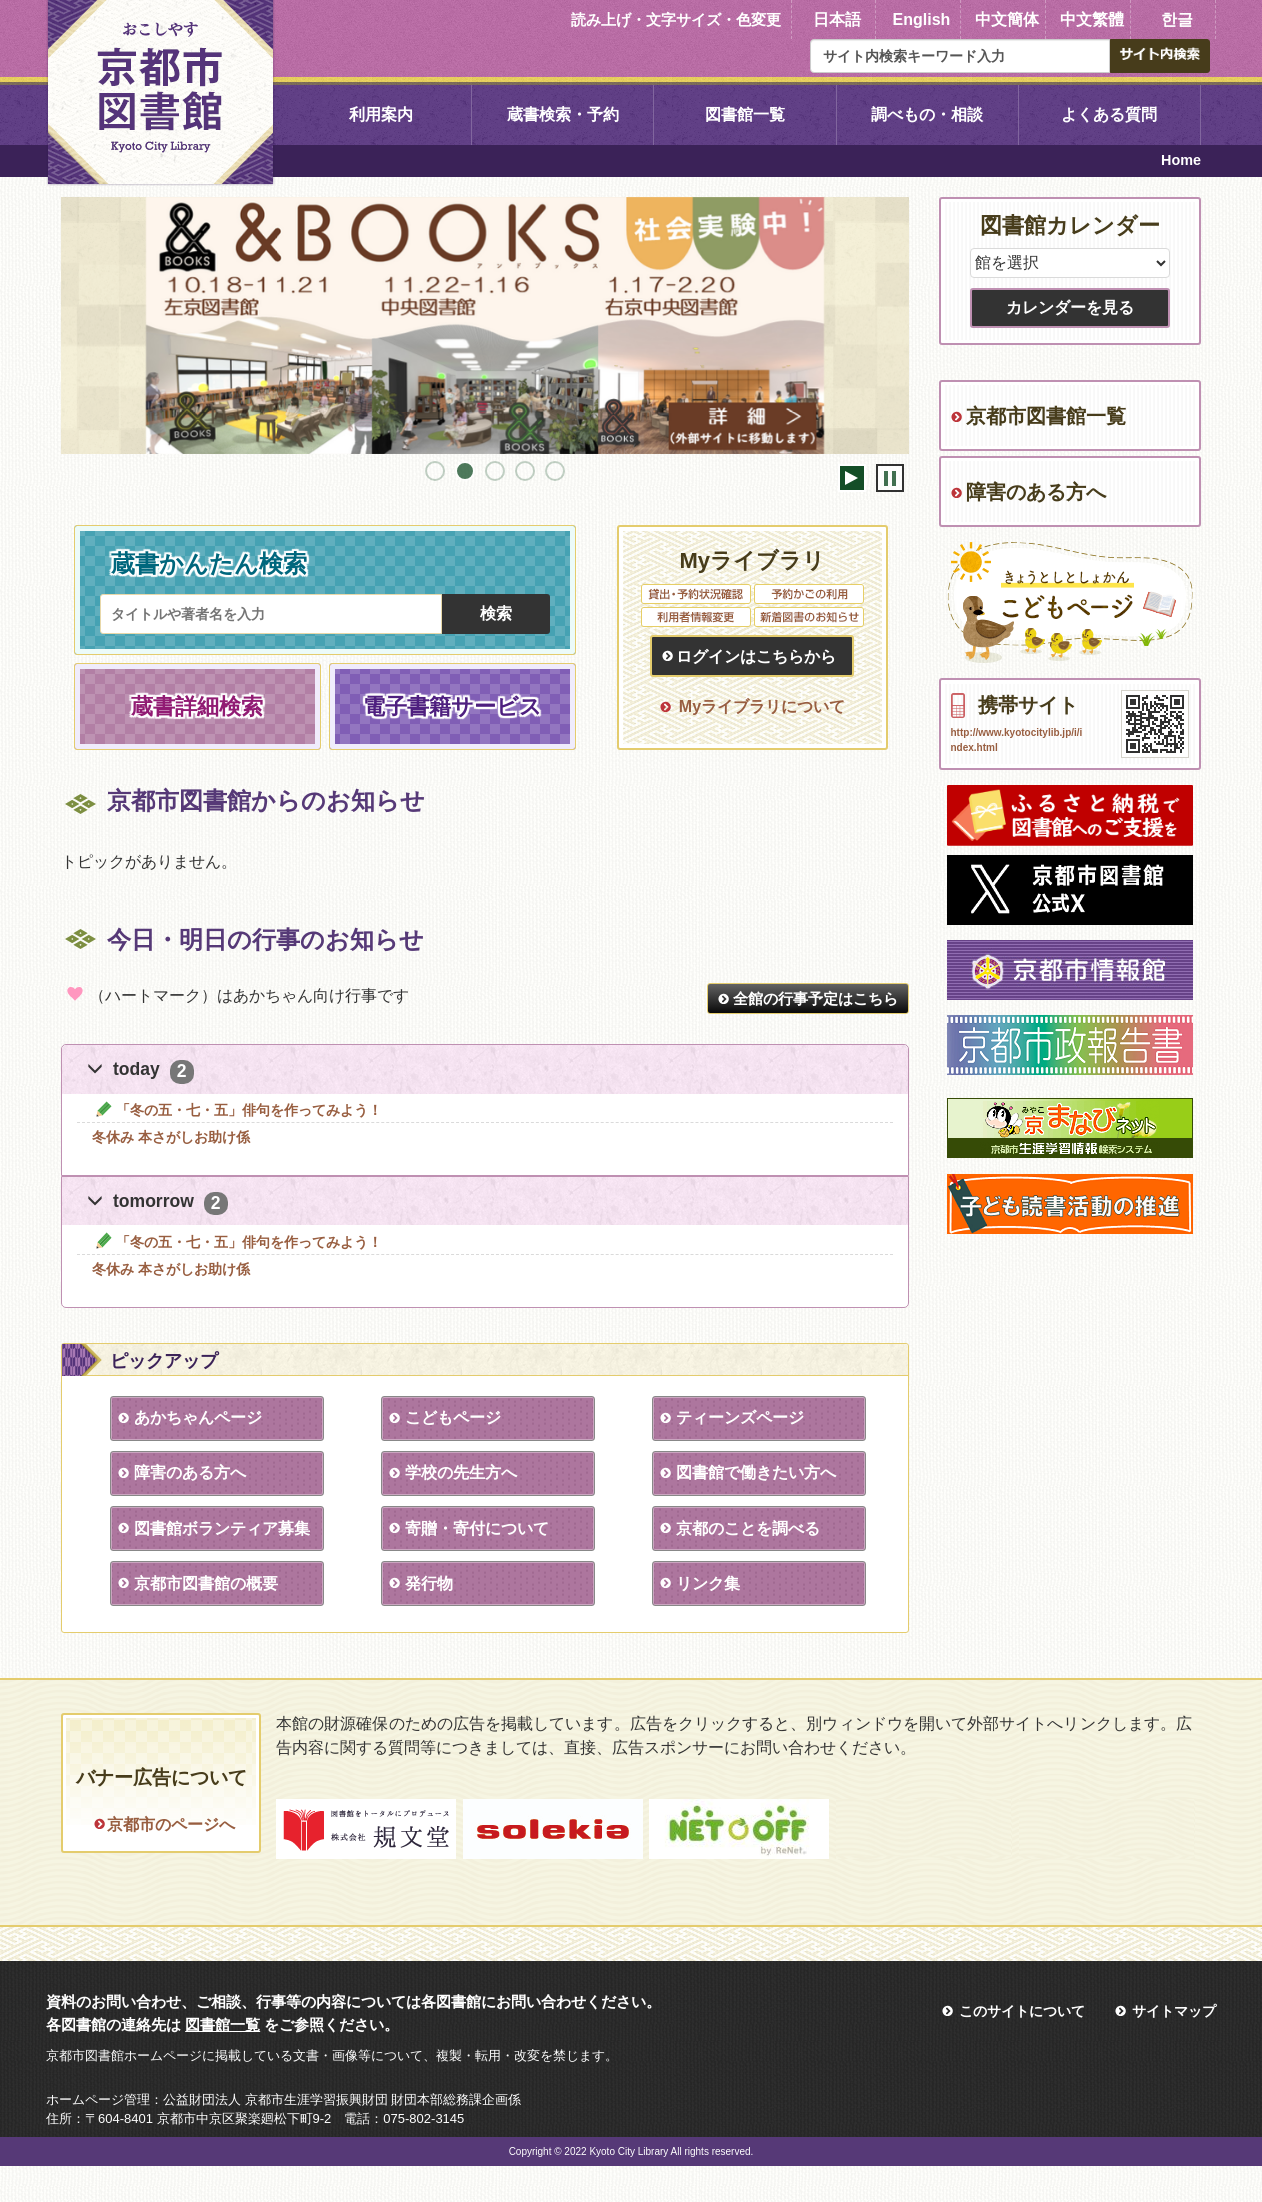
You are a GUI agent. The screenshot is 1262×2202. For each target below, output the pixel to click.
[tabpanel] (485, 326)
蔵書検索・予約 (563, 114)
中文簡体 (1007, 19)
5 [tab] (555, 471)
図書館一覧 (745, 114)
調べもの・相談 (927, 114)
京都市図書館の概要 (205, 1583)
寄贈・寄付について (476, 1528)
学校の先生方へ (460, 1472)
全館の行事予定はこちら (815, 998)
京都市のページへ (171, 1824)
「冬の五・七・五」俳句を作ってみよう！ (237, 1110)
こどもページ (452, 1417)
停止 (890, 478)
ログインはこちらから (756, 656)
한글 (1177, 19)
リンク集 (707, 1583)
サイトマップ (1174, 2047)
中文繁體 (1092, 19)
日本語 (837, 19)
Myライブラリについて (762, 706)
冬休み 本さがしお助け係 (171, 1137)
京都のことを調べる (747, 1528)
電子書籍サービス (452, 706)
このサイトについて (1022, 2047)
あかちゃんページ (197, 1417)
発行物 (428, 1583)
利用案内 (381, 114)
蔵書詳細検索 (197, 706)
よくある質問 (1109, 114)
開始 (852, 478)
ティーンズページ (739, 1417)
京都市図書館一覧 (1046, 416)
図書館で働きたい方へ (755, 1472)
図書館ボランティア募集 (221, 1528)
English (922, 19)
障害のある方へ (189, 1472)
